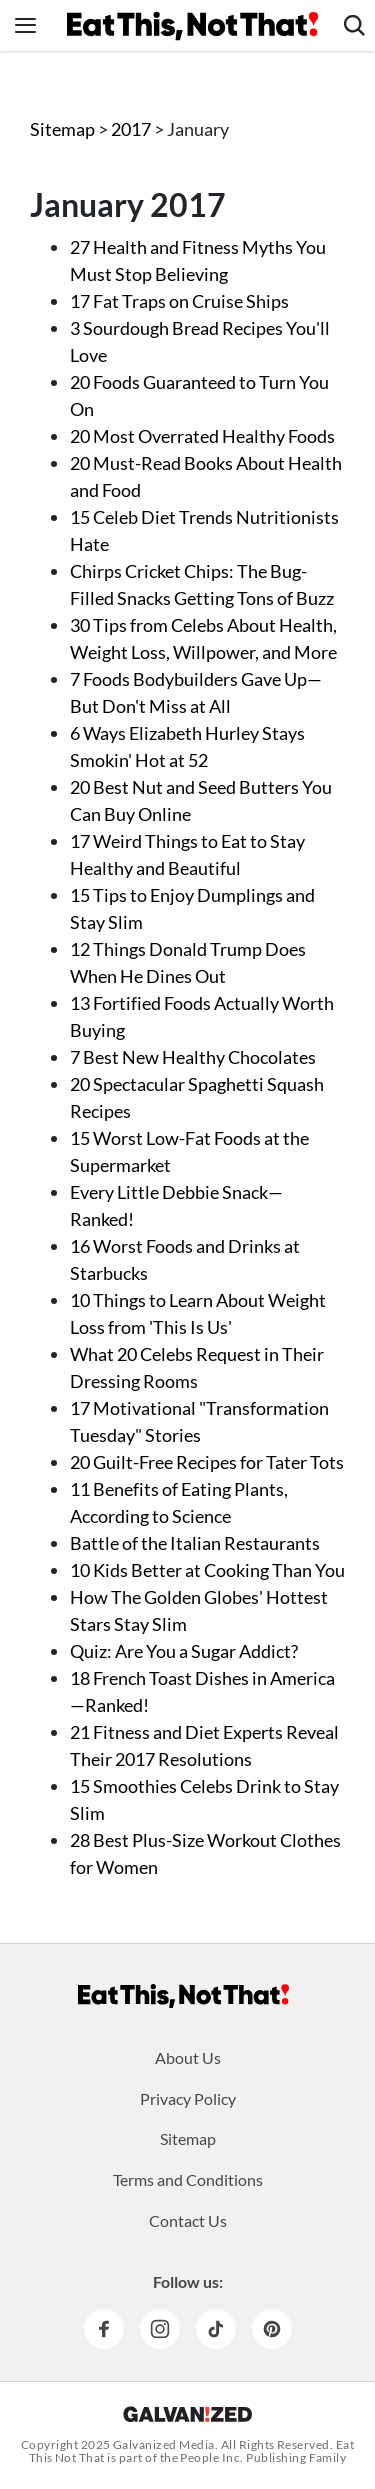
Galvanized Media (164, 2444)
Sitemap (62, 129)
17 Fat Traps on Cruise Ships (179, 301)
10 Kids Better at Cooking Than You (207, 1570)
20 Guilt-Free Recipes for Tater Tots (207, 1462)
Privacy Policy (188, 2098)
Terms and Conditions (188, 2179)
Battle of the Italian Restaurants (195, 1543)
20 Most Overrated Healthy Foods (202, 436)
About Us (188, 2057)
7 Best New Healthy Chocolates (193, 1057)
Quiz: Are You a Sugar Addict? (184, 1651)
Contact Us (188, 2220)
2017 (132, 129)
